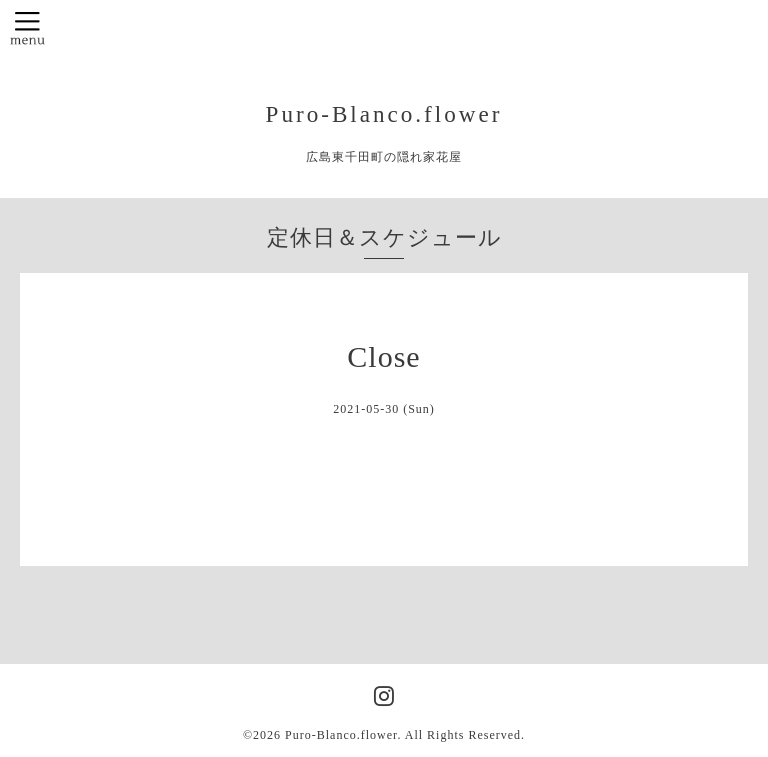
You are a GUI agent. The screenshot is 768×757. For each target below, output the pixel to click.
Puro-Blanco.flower (384, 114)
